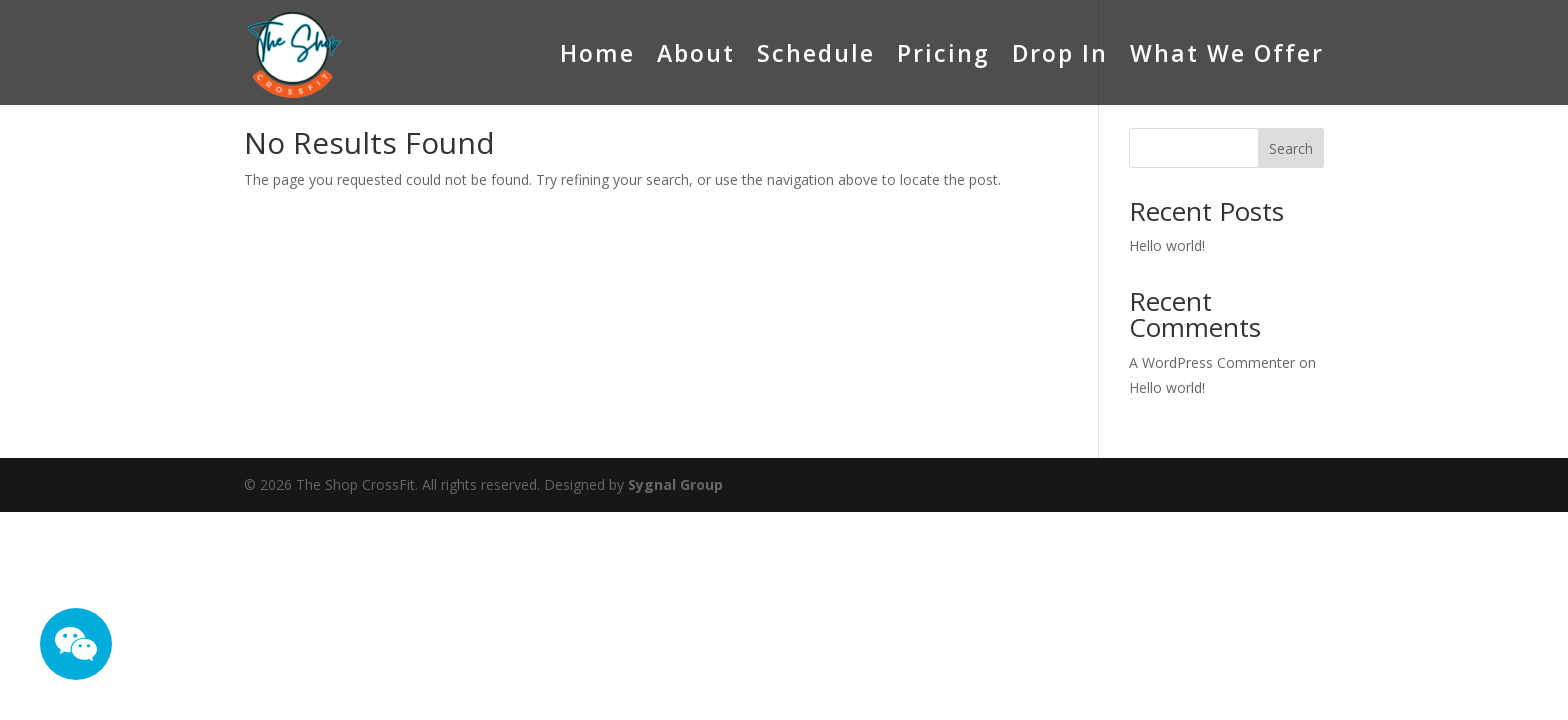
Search (1291, 148)
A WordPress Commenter (1212, 362)
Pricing (943, 53)
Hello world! (1167, 245)
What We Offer (1227, 53)
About (696, 53)
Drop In (1060, 53)
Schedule (816, 53)
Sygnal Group (675, 484)
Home (597, 53)
